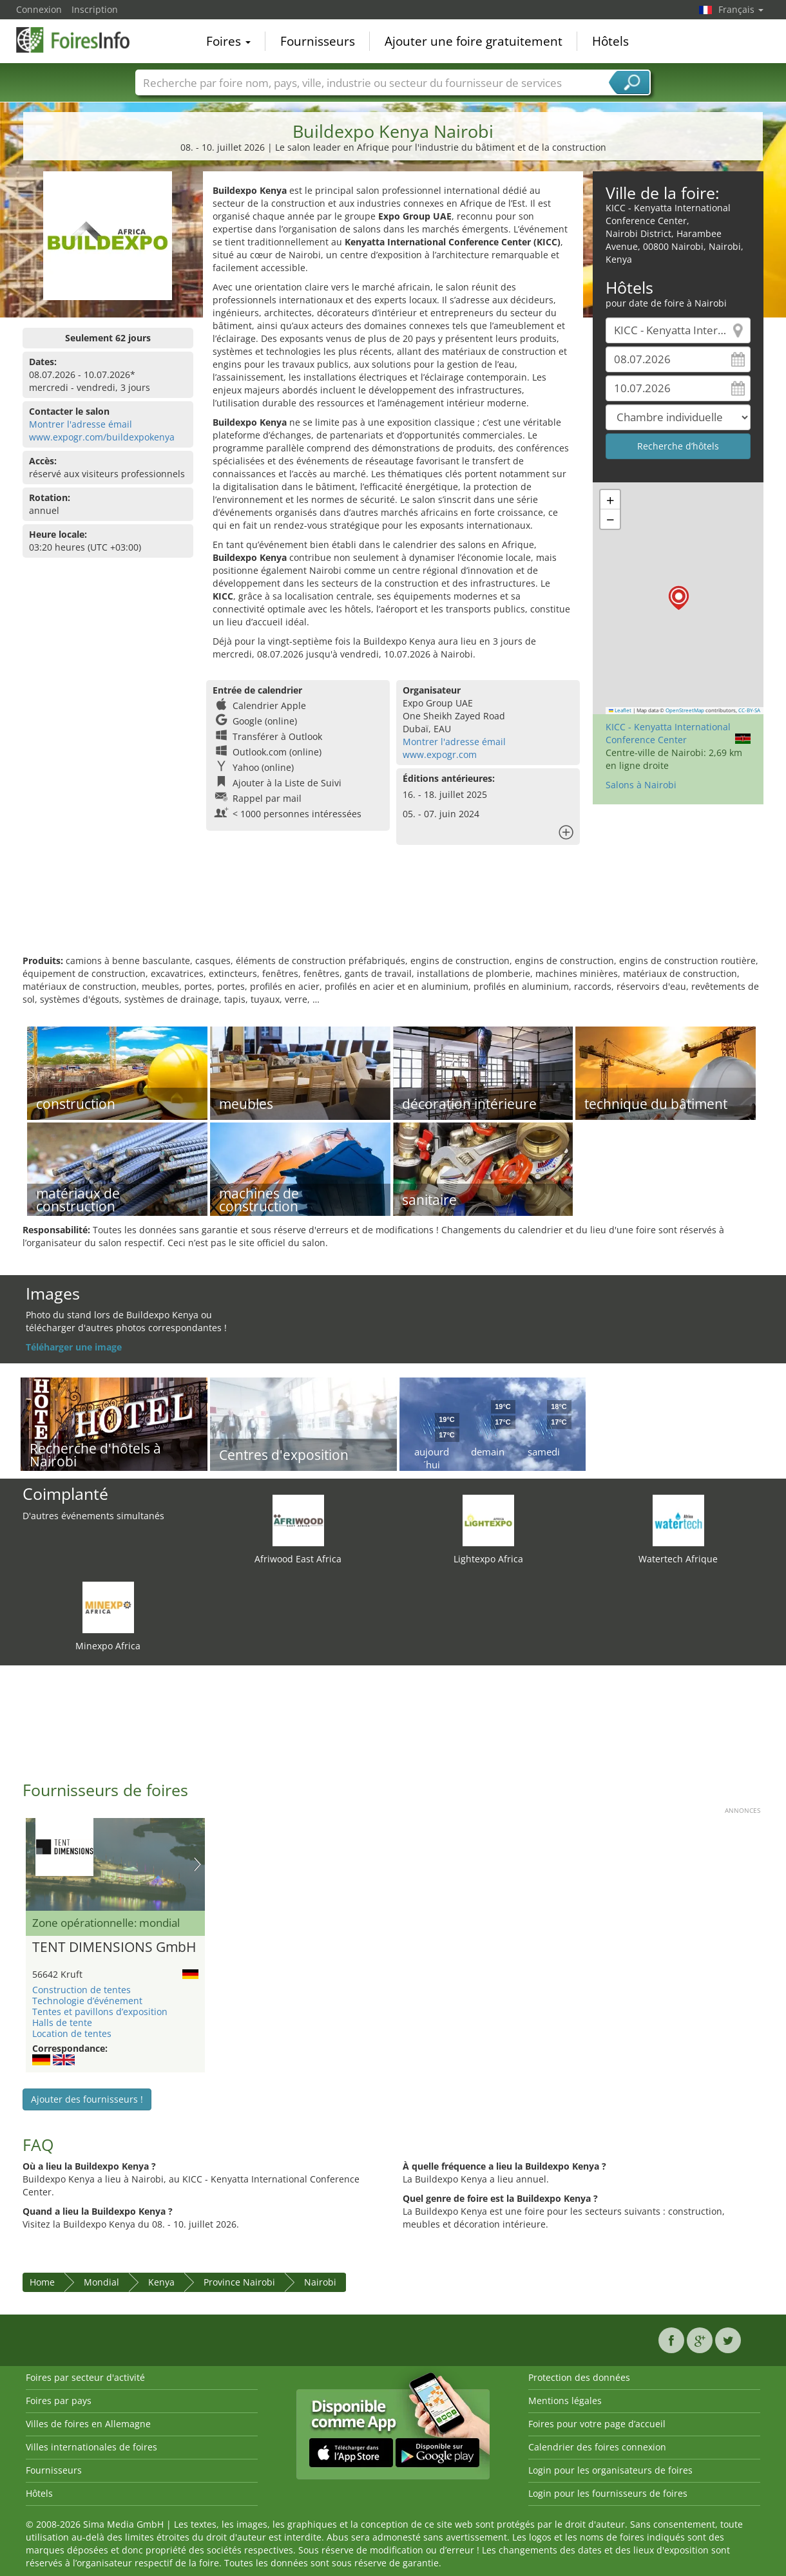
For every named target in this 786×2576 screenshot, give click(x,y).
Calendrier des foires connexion (597, 2447)
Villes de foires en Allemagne (88, 2424)
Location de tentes (71, 2033)
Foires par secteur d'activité (85, 2377)
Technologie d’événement (87, 2000)
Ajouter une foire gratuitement (473, 41)
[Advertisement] (393, 913)
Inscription (95, 9)
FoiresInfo (80, 40)
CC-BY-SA (749, 710)
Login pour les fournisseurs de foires (607, 2493)
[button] (678, 598)
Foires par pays (58, 2400)
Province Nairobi (239, 2282)
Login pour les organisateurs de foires (610, 2470)
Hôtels (610, 41)
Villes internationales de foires (91, 2447)
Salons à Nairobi (641, 785)
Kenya (161, 2282)
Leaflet (620, 710)
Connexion (39, 9)
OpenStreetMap (685, 710)
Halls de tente (62, 2022)
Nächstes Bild (197, 1864)
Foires (228, 41)
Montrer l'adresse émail (80, 424)
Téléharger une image (74, 1347)
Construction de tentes (81, 1990)
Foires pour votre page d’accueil (597, 2424)
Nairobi (320, 2282)
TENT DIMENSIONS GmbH (114, 1947)
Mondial (101, 2282)
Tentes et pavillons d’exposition (100, 2011)
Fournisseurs (317, 41)
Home (42, 2282)
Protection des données (579, 2377)
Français (740, 9)
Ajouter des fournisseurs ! (87, 2099)
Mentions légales (565, 2400)
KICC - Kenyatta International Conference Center (668, 733)
